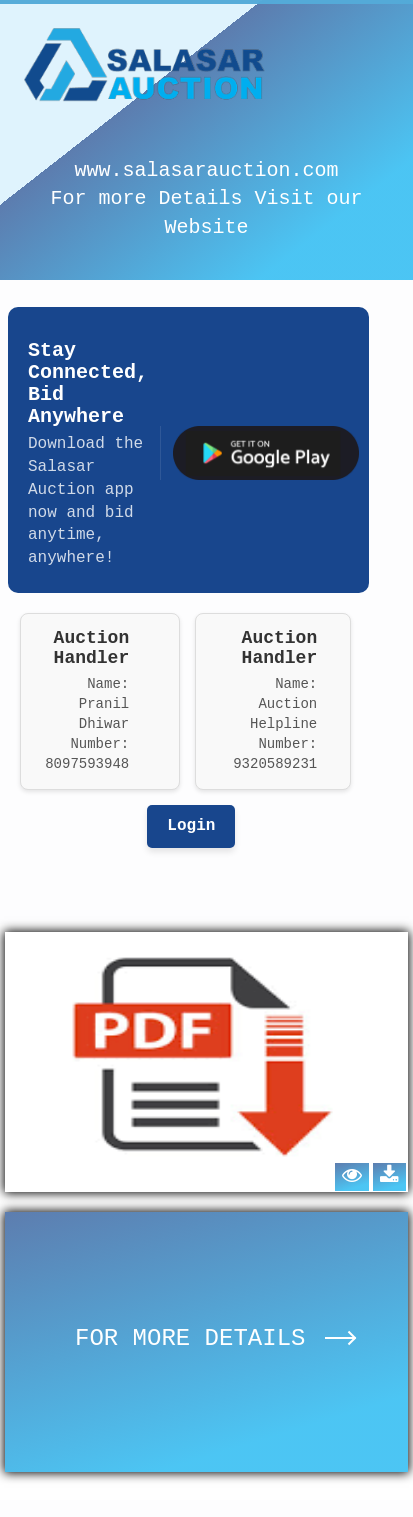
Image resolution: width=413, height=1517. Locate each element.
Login (191, 826)
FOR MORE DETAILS (215, 1338)
